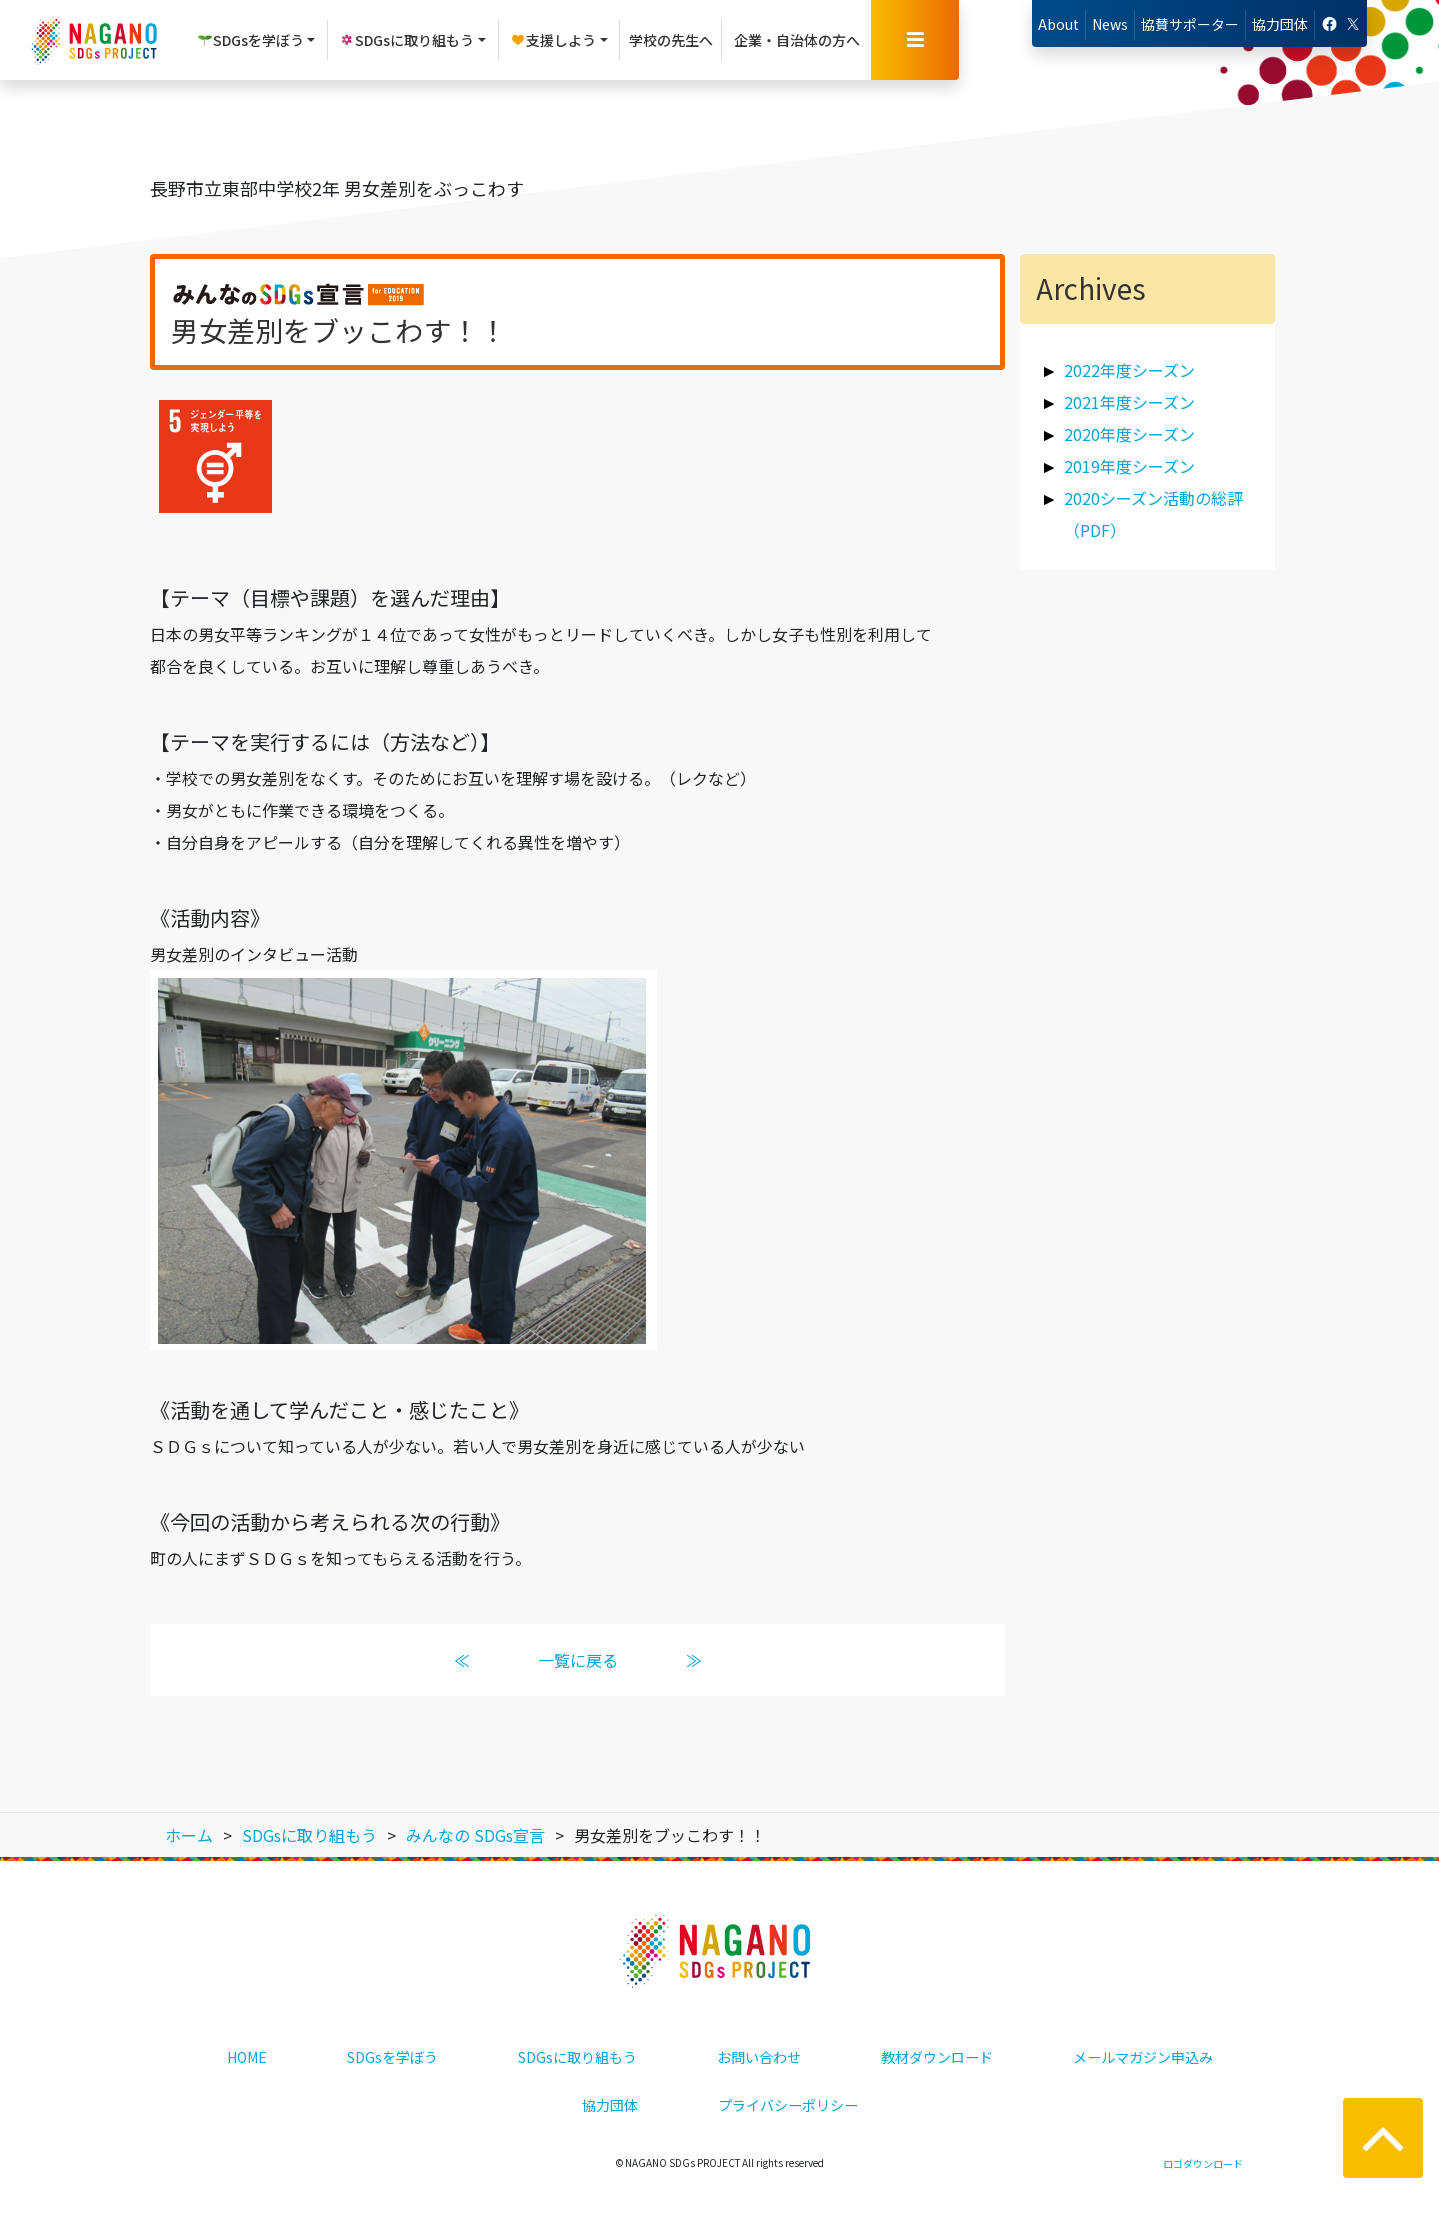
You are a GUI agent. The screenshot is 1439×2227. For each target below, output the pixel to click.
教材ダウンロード (937, 2057)
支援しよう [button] (553, 40)
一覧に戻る (577, 1660)
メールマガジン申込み (1143, 2057)
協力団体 (1280, 24)
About (1058, 24)
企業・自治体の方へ (797, 40)
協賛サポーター (1190, 24)
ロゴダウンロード (1203, 2163)
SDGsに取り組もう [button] (406, 40)
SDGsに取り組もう (577, 2057)
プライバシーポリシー (788, 2105)
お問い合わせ (759, 2057)
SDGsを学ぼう (392, 2057)
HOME (247, 2057)
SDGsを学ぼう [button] (250, 40)
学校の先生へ (671, 40)
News (1110, 24)
